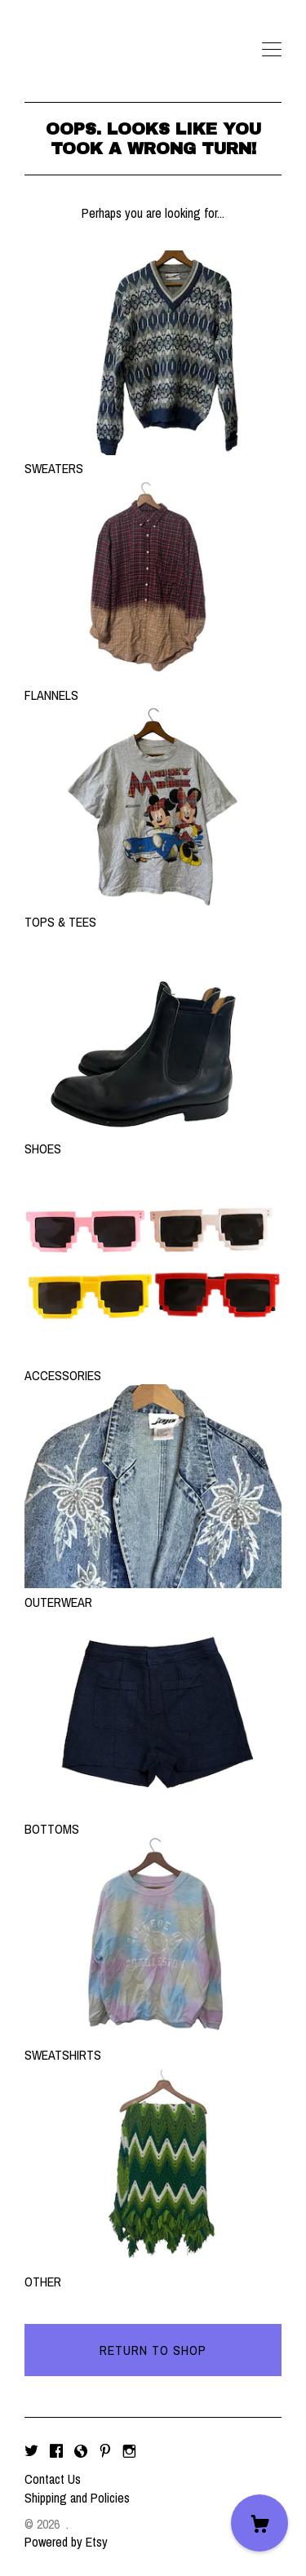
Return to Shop (153, 2350)
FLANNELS (153, 686)
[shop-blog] (80, 2451)
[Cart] (259, 2523)
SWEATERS (153, 459)
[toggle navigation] (272, 50)
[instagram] (129, 2451)
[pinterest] (105, 2451)
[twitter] (31, 2451)
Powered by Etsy (66, 2542)
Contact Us (52, 2479)
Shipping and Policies (77, 2498)
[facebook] (56, 2451)
